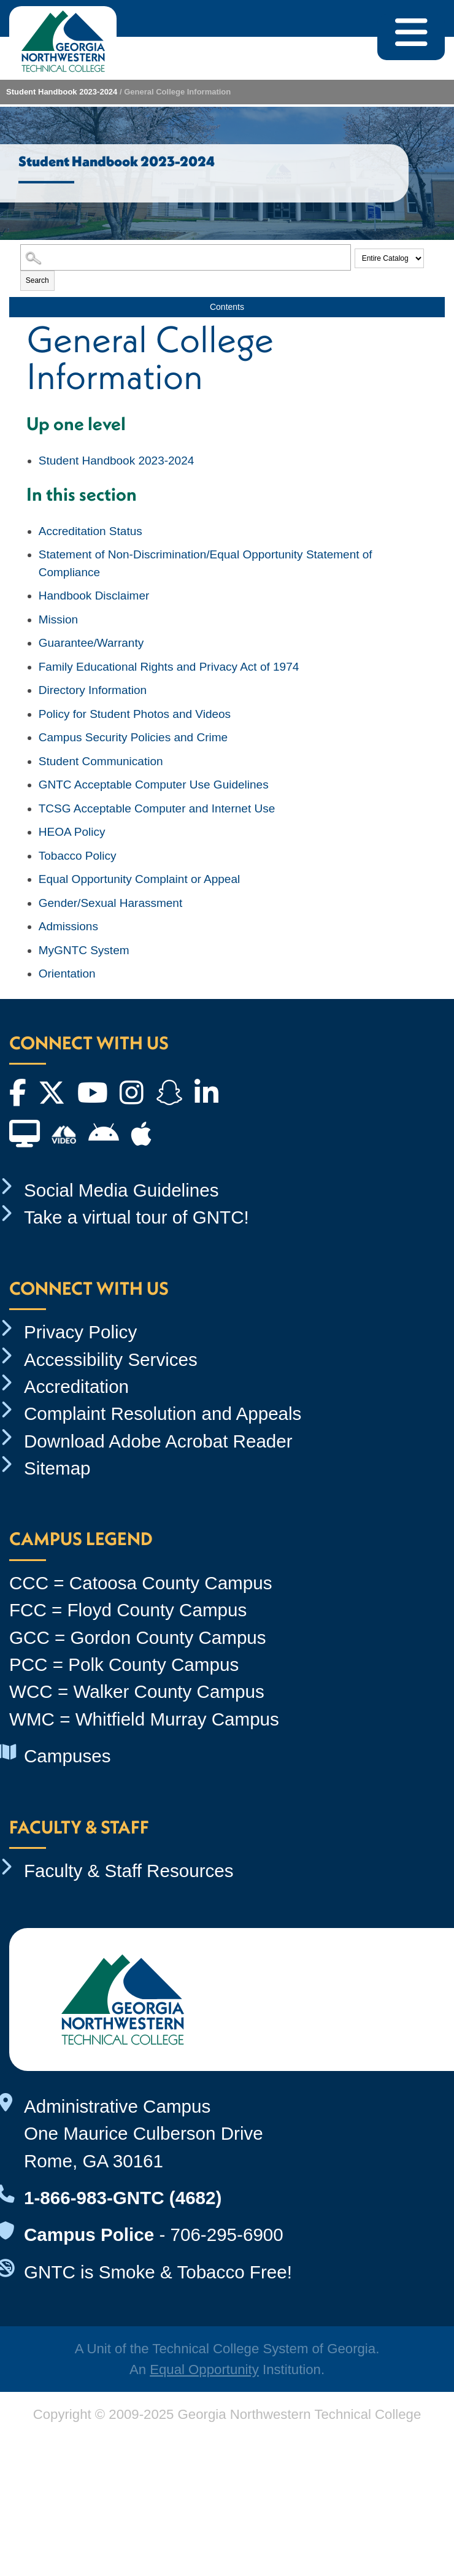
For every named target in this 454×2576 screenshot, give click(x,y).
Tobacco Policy (78, 855)
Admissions (68, 926)
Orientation (67, 973)
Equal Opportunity (204, 2369)
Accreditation (76, 1386)
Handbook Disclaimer (94, 595)
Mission (58, 619)
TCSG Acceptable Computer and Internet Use (157, 808)
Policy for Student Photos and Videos (135, 714)
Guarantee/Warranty (91, 642)
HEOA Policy (72, 831)
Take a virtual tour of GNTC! (136, 1217)
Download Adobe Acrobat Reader (158, 1441)
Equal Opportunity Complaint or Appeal (139, 879)
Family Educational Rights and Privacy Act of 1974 (169, 666)
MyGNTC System (84, 950)
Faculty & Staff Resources (129, 1871)
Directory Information (93, 690)
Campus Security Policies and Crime (133, 737)
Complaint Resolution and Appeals (162, 1413)
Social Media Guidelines (121, 1190)
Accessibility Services (111, 1359)
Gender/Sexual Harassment (110, 903)
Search (37, 280)
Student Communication (101, 761)
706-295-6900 (226, 2234)
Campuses (67, 1756)
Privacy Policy (80, 1332)
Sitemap (57, 1468)
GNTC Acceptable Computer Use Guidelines (154, 784)
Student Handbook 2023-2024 (61, 91)
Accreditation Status (90, 531)
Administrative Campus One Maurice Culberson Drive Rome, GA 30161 (143, 2133)
